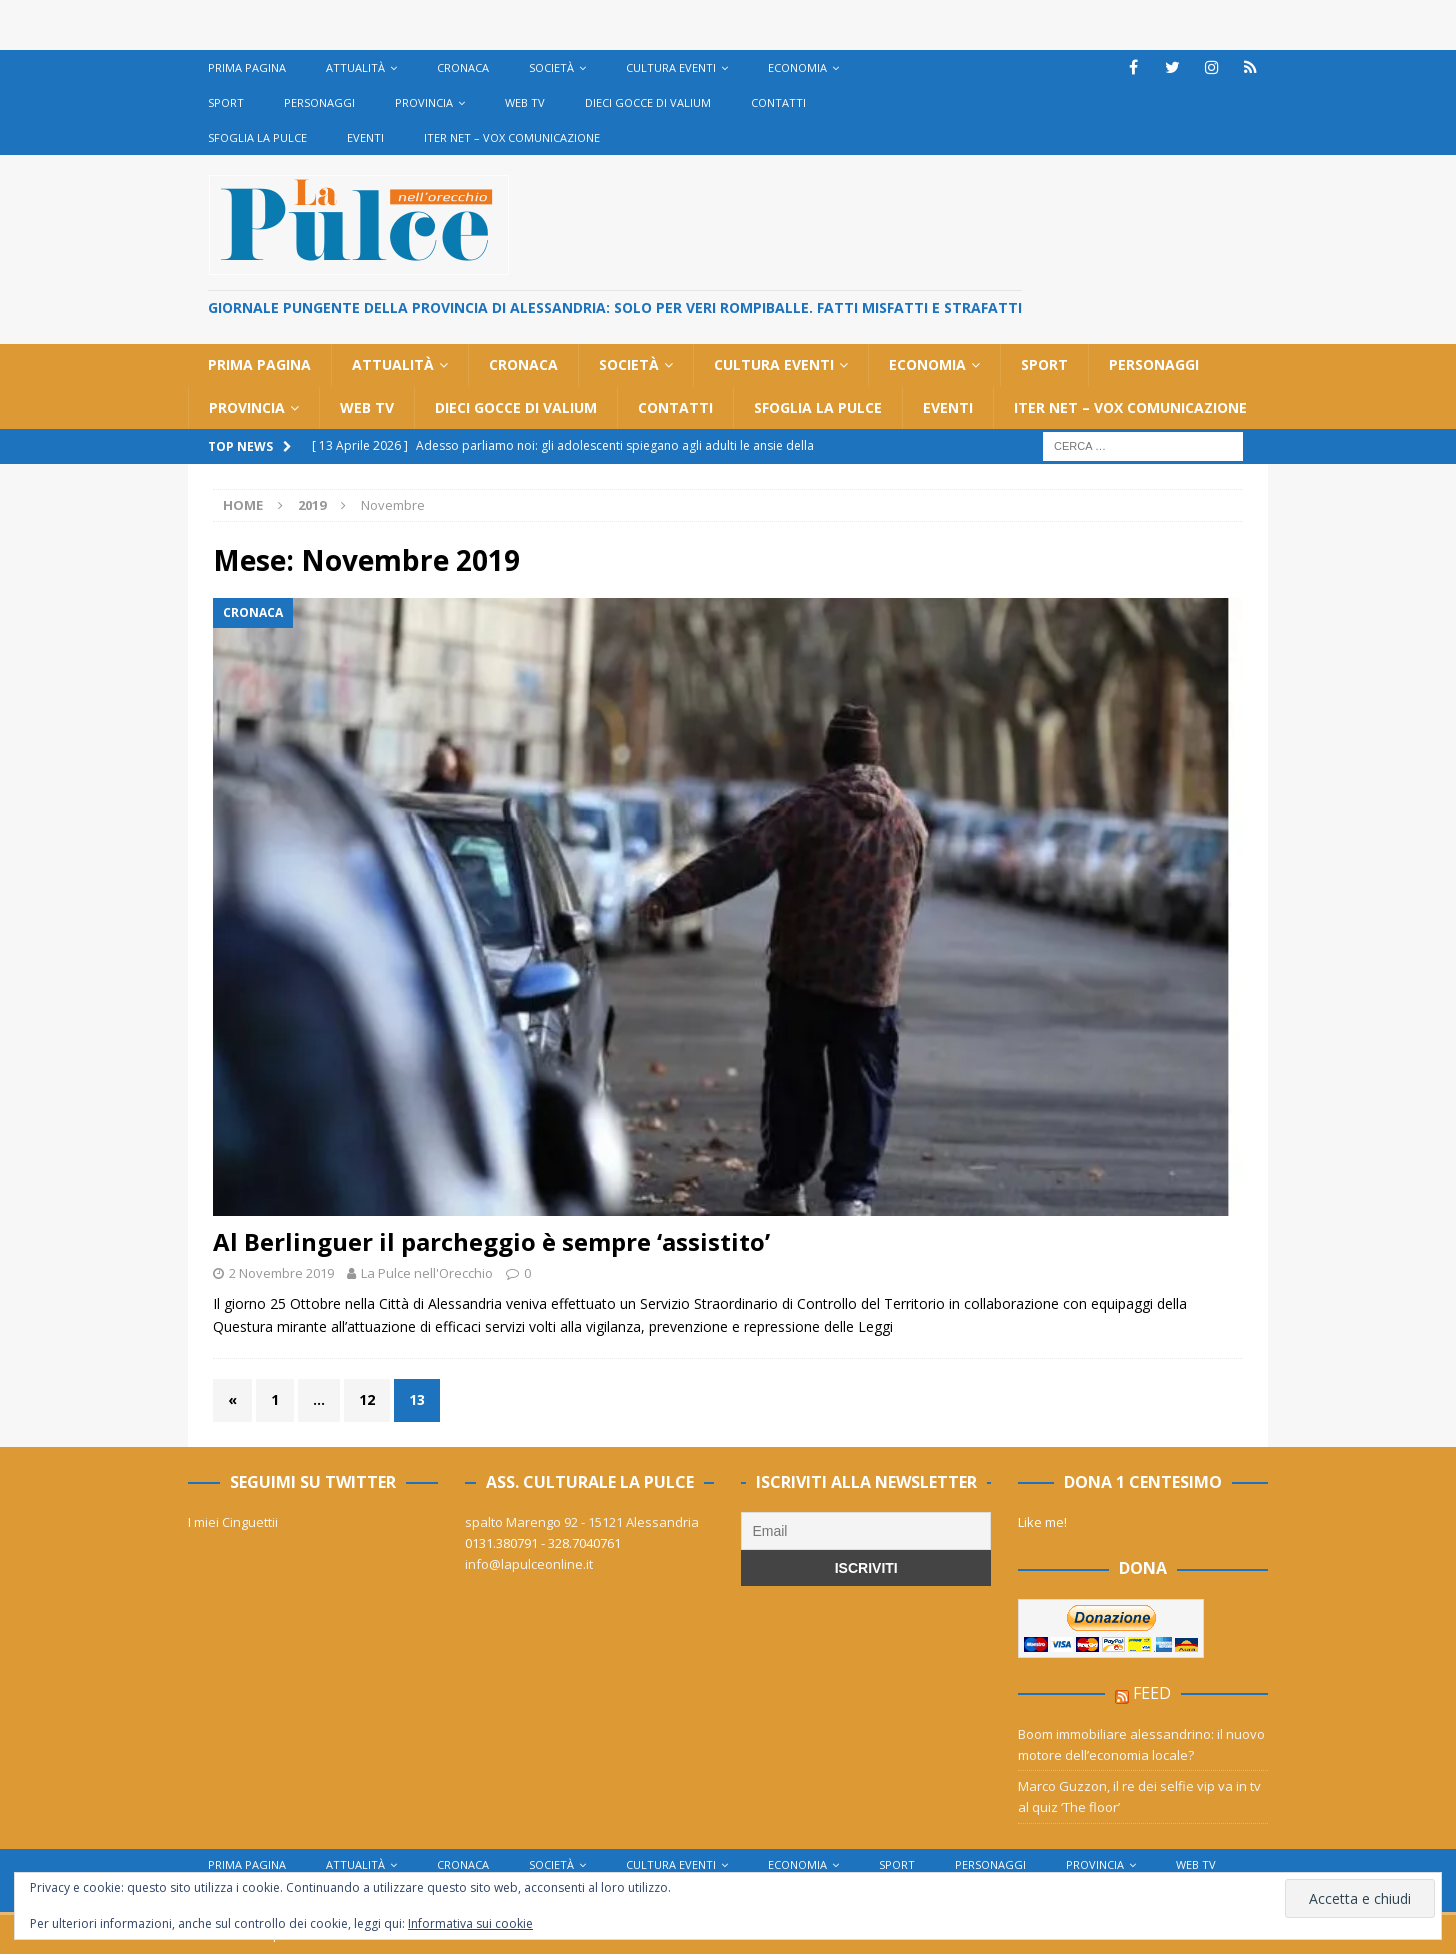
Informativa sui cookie (470, 1923)
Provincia (424, 102)
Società (551, 67)
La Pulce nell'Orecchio (427, 1273)
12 (367, 1399)
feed (1152, 1693)
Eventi (365, 137)
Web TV (525, 102)
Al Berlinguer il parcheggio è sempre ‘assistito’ (491, 1241)
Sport (226, 102)
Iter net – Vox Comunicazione (512, 137)
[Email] (866, 1531)
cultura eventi (671, 67)
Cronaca (463, 67)
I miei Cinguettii (233, 1522)
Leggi (875, 1326)
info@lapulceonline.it (529, 1564)
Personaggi (319, 102)
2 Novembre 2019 (281, 1273)
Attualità (355, 67)
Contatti (778, 102)
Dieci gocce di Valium (648, 102)
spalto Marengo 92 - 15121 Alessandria (582, 1522)
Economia (797, 67)
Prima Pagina (247, 67)
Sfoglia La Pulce (257, 137)
